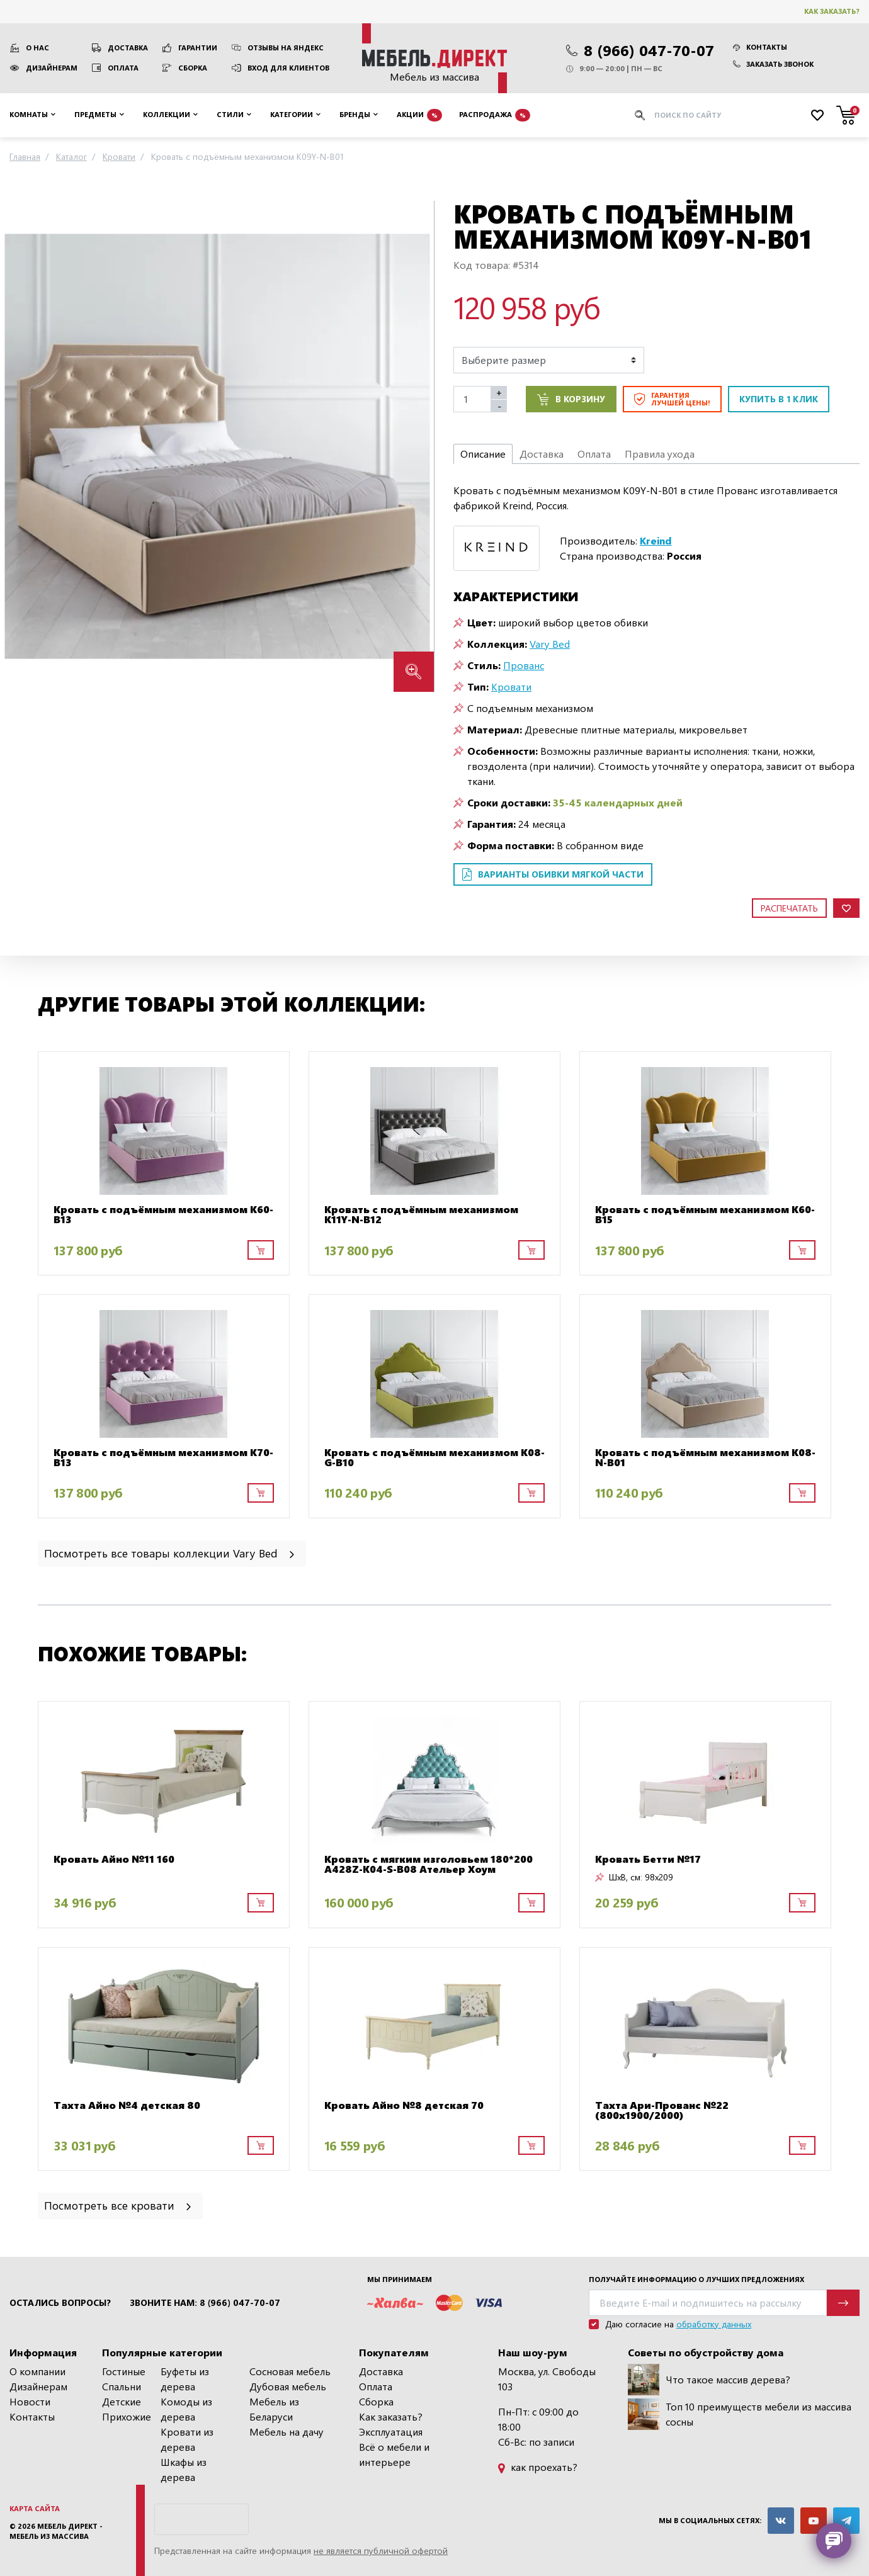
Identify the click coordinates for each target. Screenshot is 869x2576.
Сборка (192, 67)
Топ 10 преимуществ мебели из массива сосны (739, 2414)
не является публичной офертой (381, 2550)
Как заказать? (832, 11)
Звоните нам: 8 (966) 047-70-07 (205, 2302)
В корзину (571, 399)
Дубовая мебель (287, 2386)
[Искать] (640, 115)
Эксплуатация (391, 2431)
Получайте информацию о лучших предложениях (696, 2279)
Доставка (128, 47)
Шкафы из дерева (184, 2469)
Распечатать (789, 908)
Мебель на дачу (286, 2431)
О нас (37, 47)
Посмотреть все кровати (118, 2205)
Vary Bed (550, 643)
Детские (121, 2401)
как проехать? (537, 2466)
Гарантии (197, 47)
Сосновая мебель (290, 2371)
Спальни (121, 2386)
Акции (419, 115)
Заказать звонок (773, 64)
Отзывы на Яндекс (285, 47)
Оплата (123, 67)
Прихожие (126, 2416)
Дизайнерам (51, 67)
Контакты (760, 47)
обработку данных (713, 2324)
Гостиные (123, 2371)
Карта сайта (34, 2508)
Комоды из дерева (186, 2409)
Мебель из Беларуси (274, 2409)
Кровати (511, 686)
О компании (37, 2371)
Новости (29, 2401)
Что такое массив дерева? (709, 2379)
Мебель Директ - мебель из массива (56, 2531)
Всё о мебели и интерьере (394, 2454)
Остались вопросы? (60, 2302)
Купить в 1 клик (778, 399)
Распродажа (494, 115)
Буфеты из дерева (185, 2378)
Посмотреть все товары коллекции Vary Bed (170, 1552)
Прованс (523, 665)
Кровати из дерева (187, 2439)
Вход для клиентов (288, 67)
